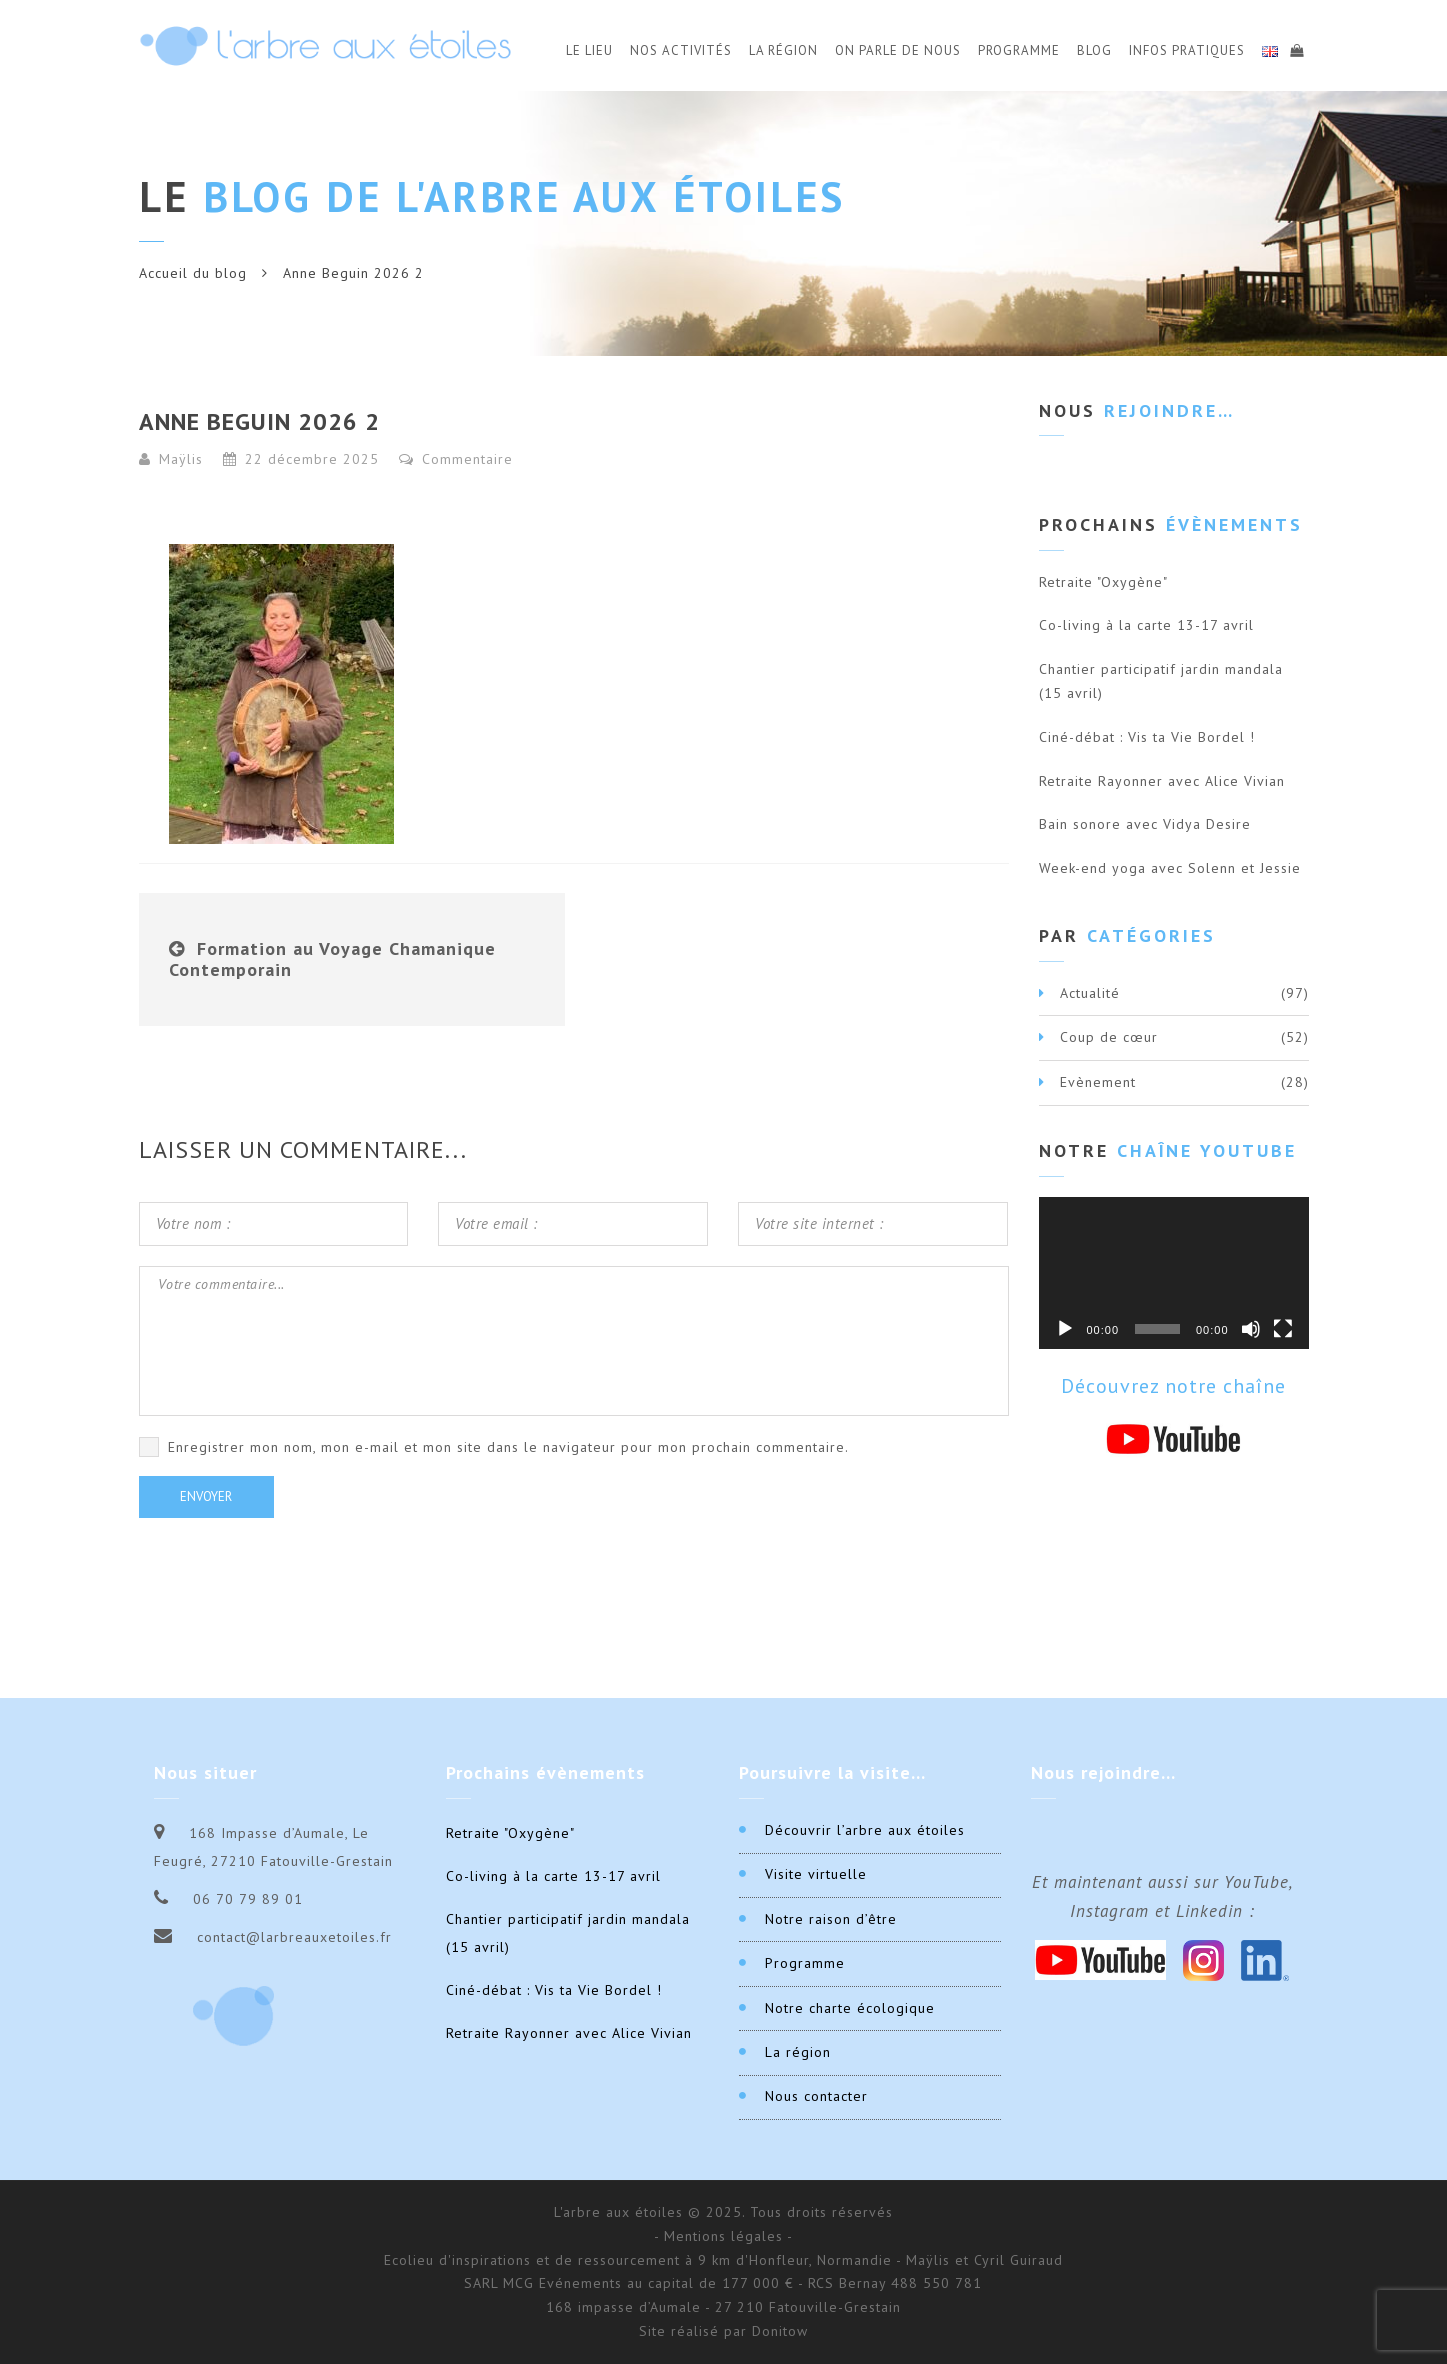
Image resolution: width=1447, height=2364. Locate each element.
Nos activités (681, 50)
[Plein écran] (1283, 1329)
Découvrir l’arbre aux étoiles (865, 1830)
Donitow (780, 2331)
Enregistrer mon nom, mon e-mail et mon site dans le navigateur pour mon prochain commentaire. (508, 1447)
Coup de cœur (1109, 1037)
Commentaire (456, 459)
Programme (1019, 50)
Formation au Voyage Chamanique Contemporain (332, 959)
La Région (783, 50)
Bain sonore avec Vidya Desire (1145, 824)
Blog (1094, 50)
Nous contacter (816, 2096)
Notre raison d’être (831, 1919)
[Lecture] (1065, 1329)
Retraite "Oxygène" (1103, 582)
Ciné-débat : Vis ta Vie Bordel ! (1147, 737)
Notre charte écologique (850, 2008)
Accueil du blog (193, 273)
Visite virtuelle (816, 1874)
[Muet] (1251, 1329)
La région (798, 2052)
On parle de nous (898, 50)
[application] (1174, 1273)
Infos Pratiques (1187, 50)
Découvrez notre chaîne (1173, 1386)
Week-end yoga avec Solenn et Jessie (1170, 868)
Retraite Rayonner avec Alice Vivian (1162, 781)
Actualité (1090, 993)
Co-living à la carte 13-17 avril (1146, 625)
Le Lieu (589, 50)
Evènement (1098, 1082)
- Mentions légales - (723, 2236)
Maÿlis (181, 459)
